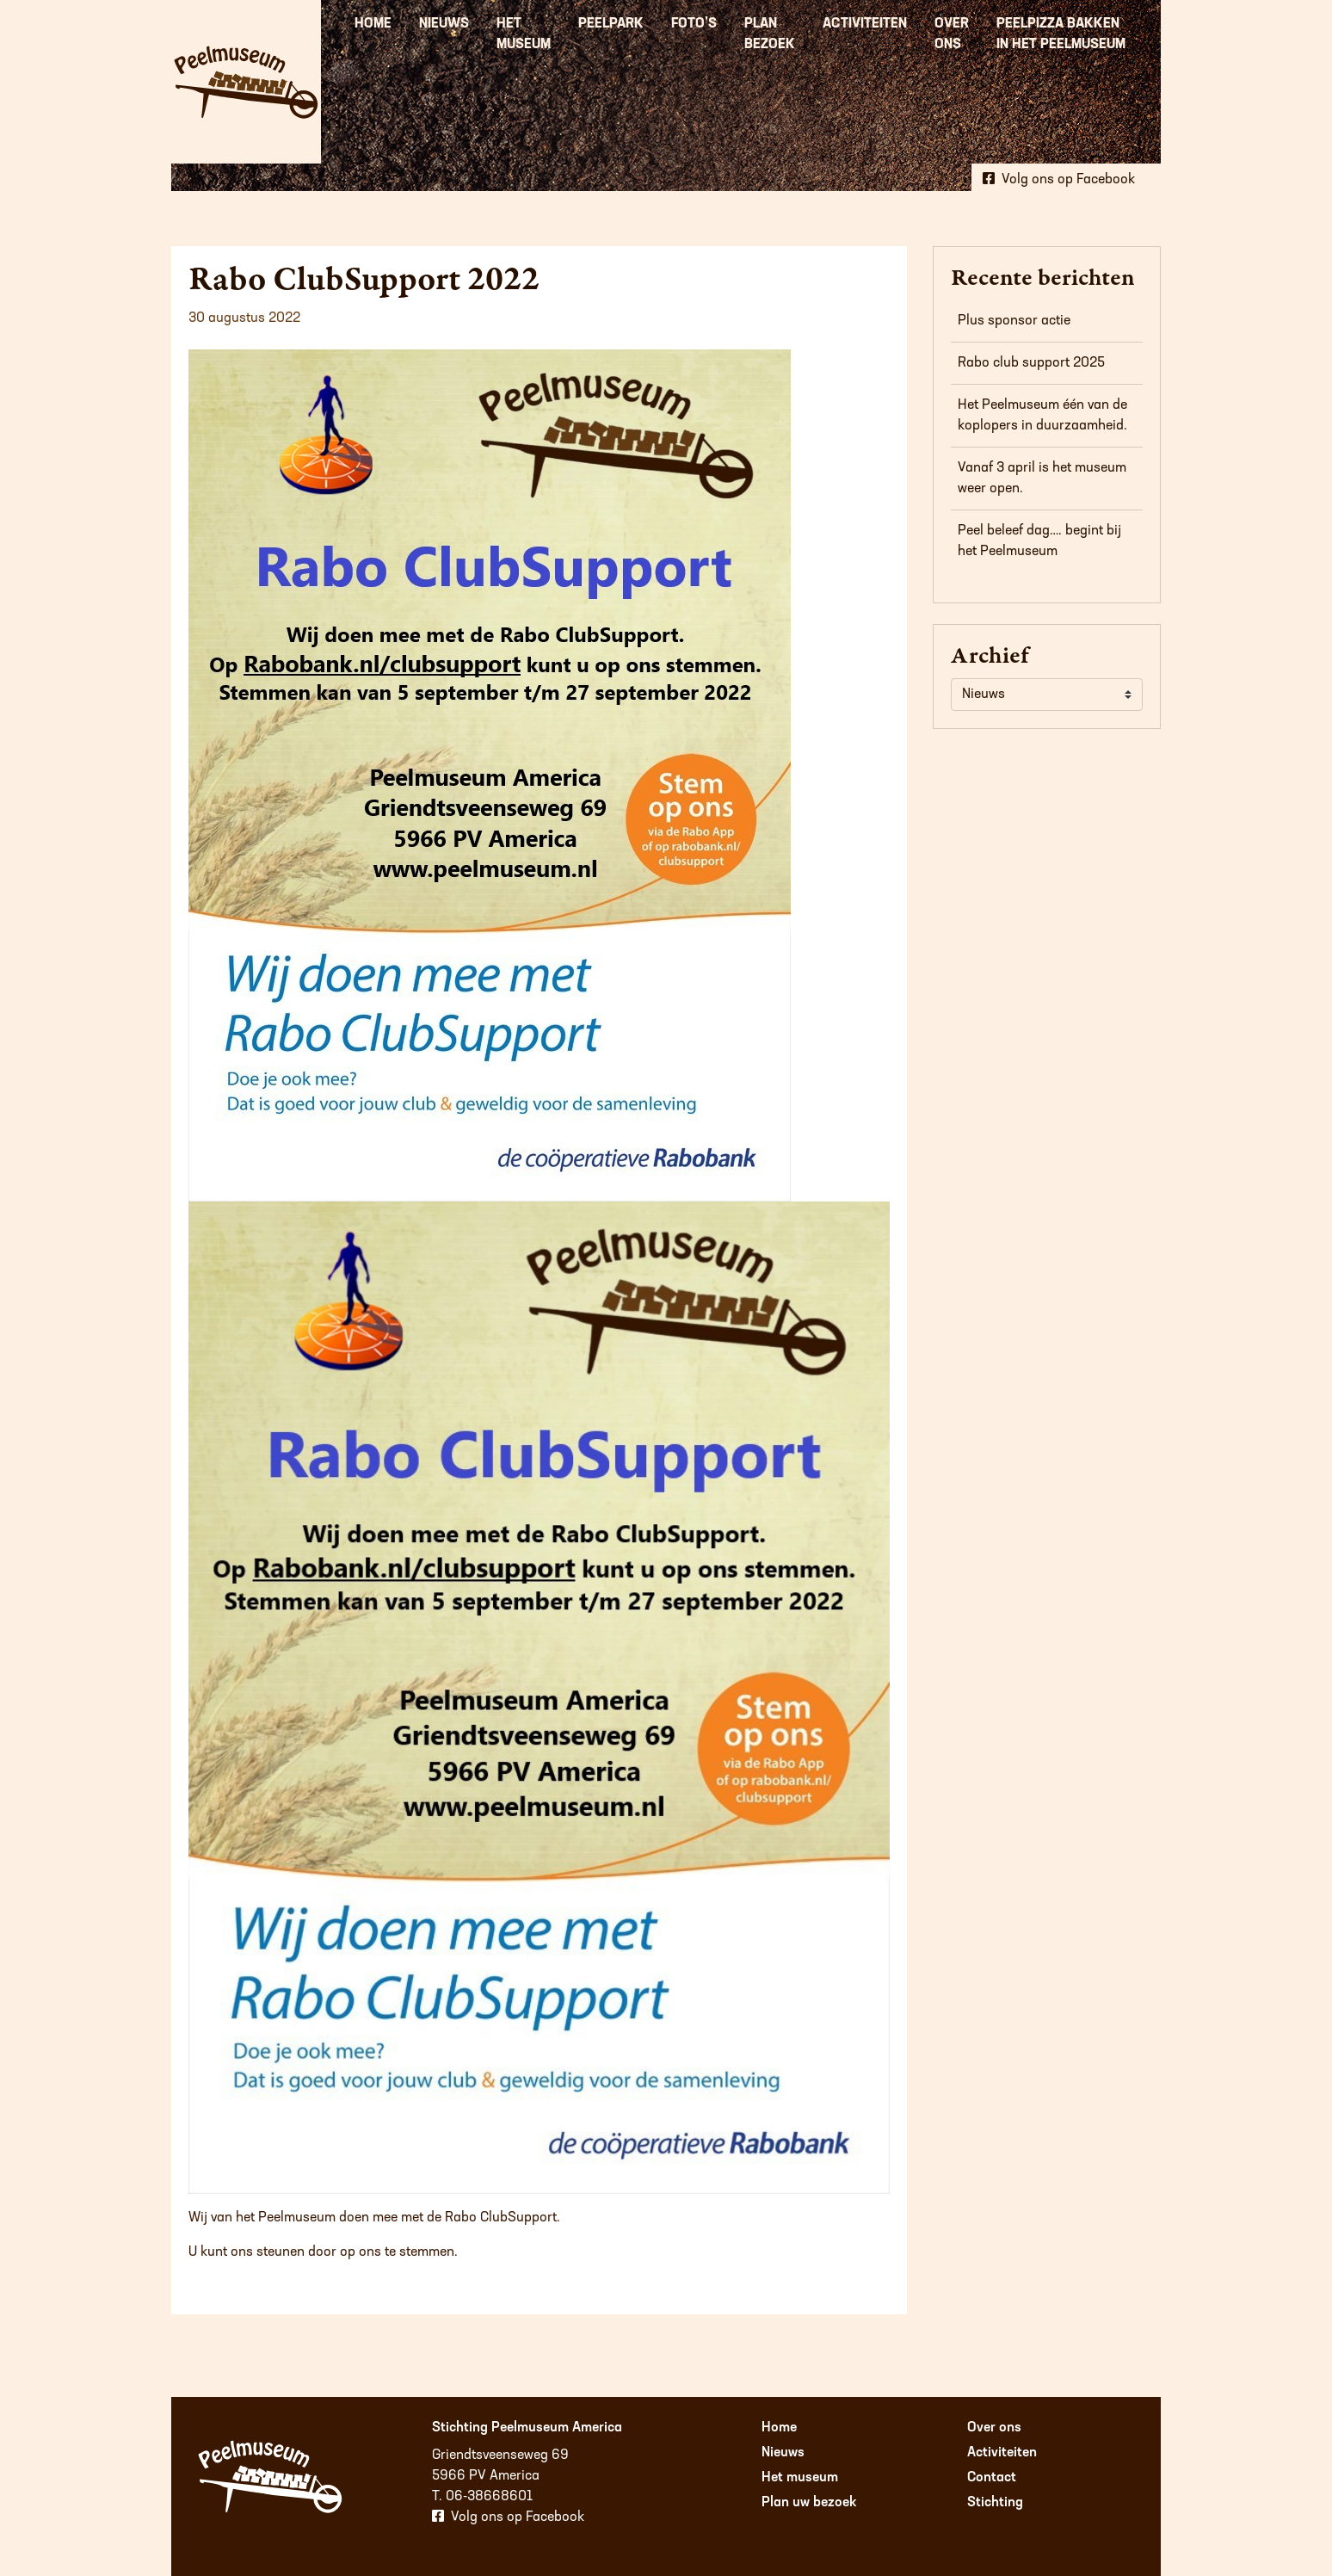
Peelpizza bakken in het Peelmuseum (1060, 34)
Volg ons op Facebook (1059, 175)
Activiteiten (865, 24)
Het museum (523, 34)
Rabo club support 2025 (1031, 363)
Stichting (995, 2503)
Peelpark (611, 24)
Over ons (951, 34)
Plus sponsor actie (1014, 321)
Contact (991, 2478)
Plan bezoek (769, 34)
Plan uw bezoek (809, 2503)
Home (373, 24)
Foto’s (694, 24)
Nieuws (444, 24)
